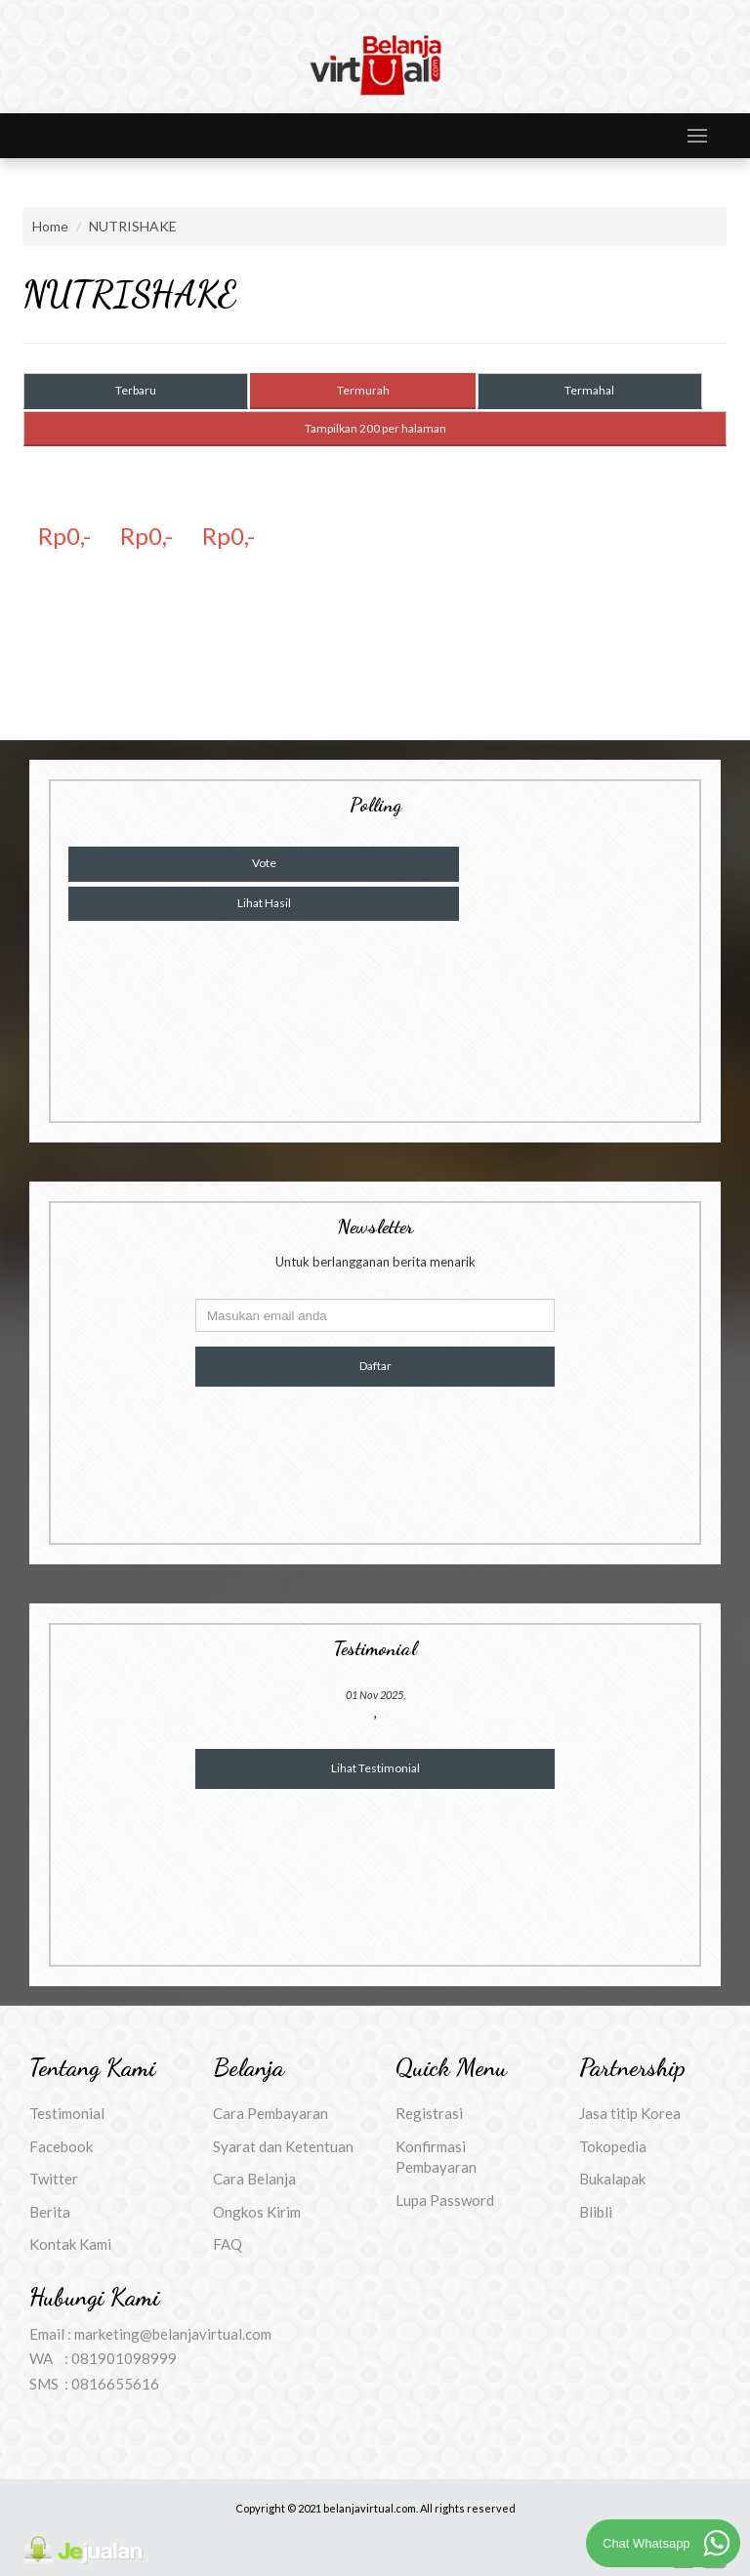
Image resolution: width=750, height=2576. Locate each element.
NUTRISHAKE (133, 226)
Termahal (589, 390)
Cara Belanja (254, 2178)
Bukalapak (612, 2178)
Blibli (595, 2212)
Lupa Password (445, 2200)
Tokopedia (612, 2146)
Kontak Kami (70, 2244)
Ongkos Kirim (257, 2212)
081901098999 (124, 2358)
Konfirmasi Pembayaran (436, 2157)
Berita (49, 2212)
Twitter (53, 2178)
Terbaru (135, 390)
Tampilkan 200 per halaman (375, 428)
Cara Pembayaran (270, 2113)
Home (50, 226)
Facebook (61, 2146)
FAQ (227, 2244)
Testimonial (66, 2113)
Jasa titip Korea (630, 2113)
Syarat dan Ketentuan (283, 2146)
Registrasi (429, 2113)
